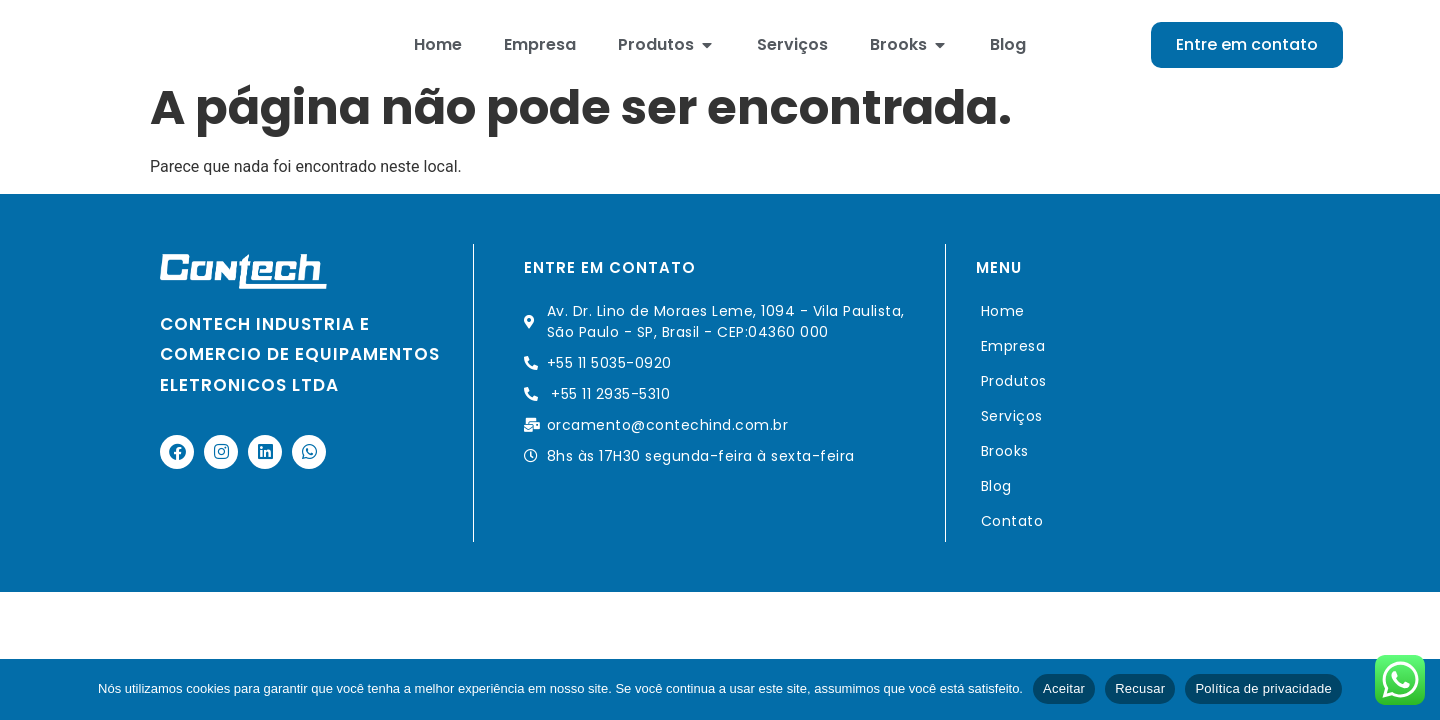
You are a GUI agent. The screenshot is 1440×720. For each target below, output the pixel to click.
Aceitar (1064, 688)
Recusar (1140, 688)
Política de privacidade (1263, 688)
